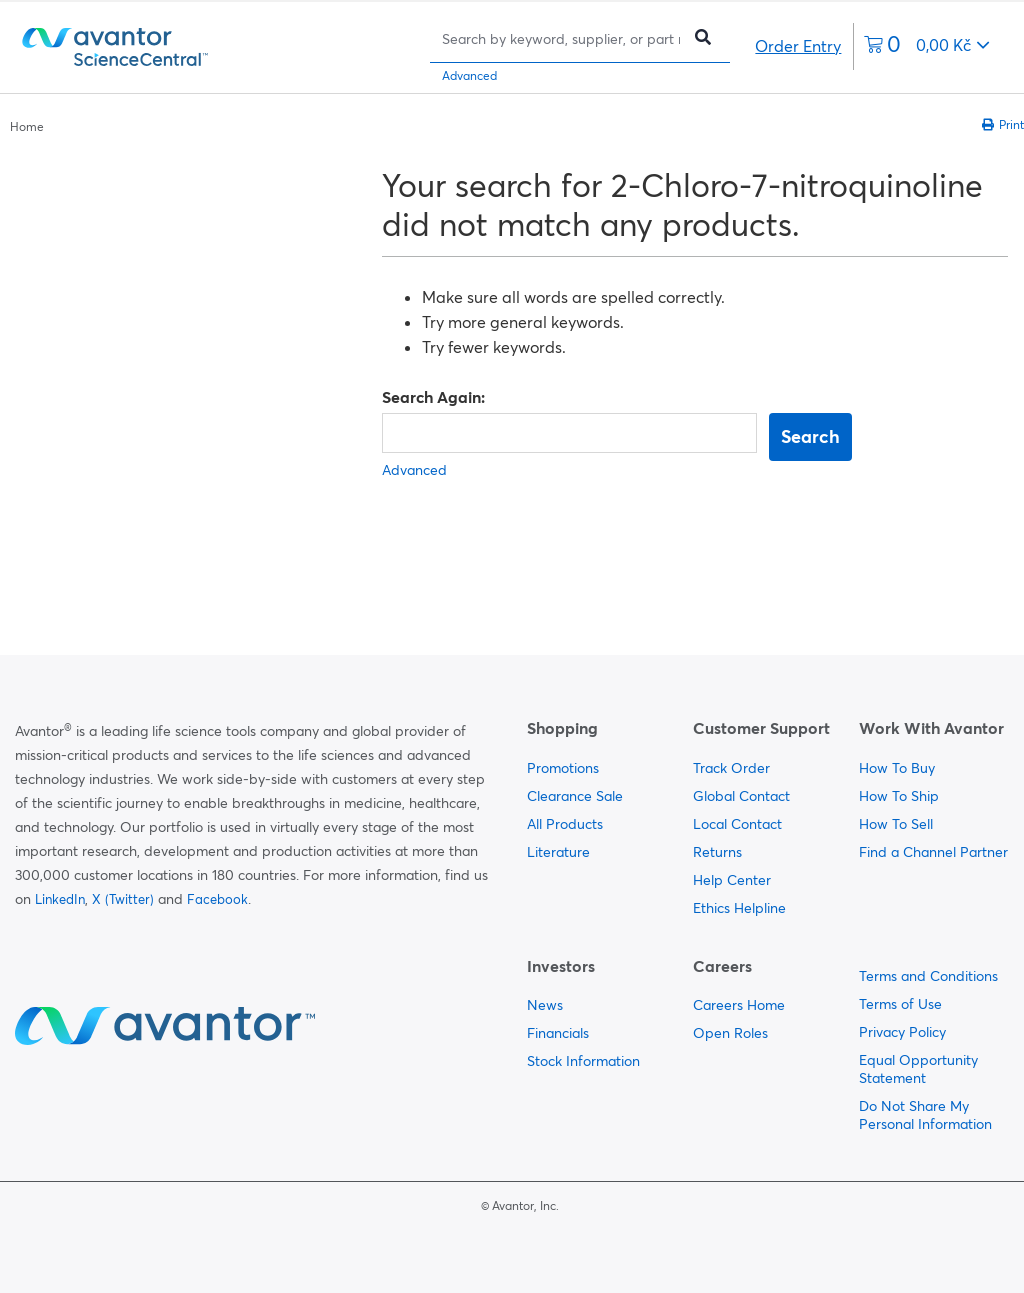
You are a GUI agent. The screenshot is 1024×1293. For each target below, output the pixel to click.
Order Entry (798, 46)
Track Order (731, 768)
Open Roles (730, 1033)
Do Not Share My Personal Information (925, 1115)
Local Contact (737, 824)
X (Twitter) (123, 899)
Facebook (217, 899)
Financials (558, 1033)
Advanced (469, 75)
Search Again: (433, 397)
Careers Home (739, 1005)
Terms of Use (900, 1004)
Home (27, 126)
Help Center (732, 880)
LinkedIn (60, 899)
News (545, 1005)
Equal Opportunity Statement (918, 1069)
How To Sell (896, 824)
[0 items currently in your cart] (927, 46)
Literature (558, 852)
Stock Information (583, 1061)
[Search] (560, 38)
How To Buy (897, 768)
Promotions (563, 768)
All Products (565, 824)
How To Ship (899, 796)
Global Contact (741, 796)
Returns (717, 852)
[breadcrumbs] (27, 125)
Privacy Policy (902, 1032)
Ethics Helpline (739, 908)
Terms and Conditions (928, 976)
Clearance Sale (575, 796)
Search (810, 436)
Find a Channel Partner (933, 852)
